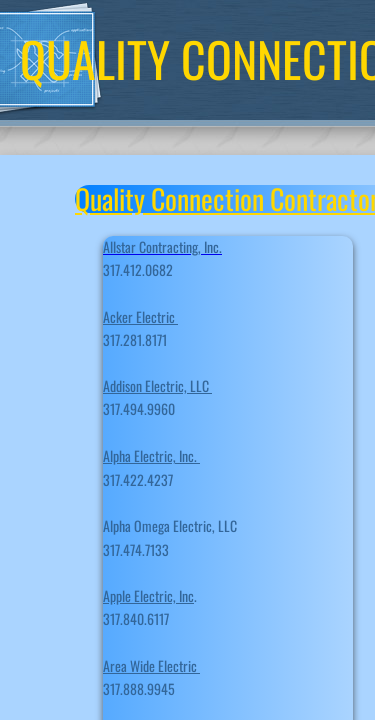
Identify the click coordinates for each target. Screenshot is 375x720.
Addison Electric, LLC (157, 385)
